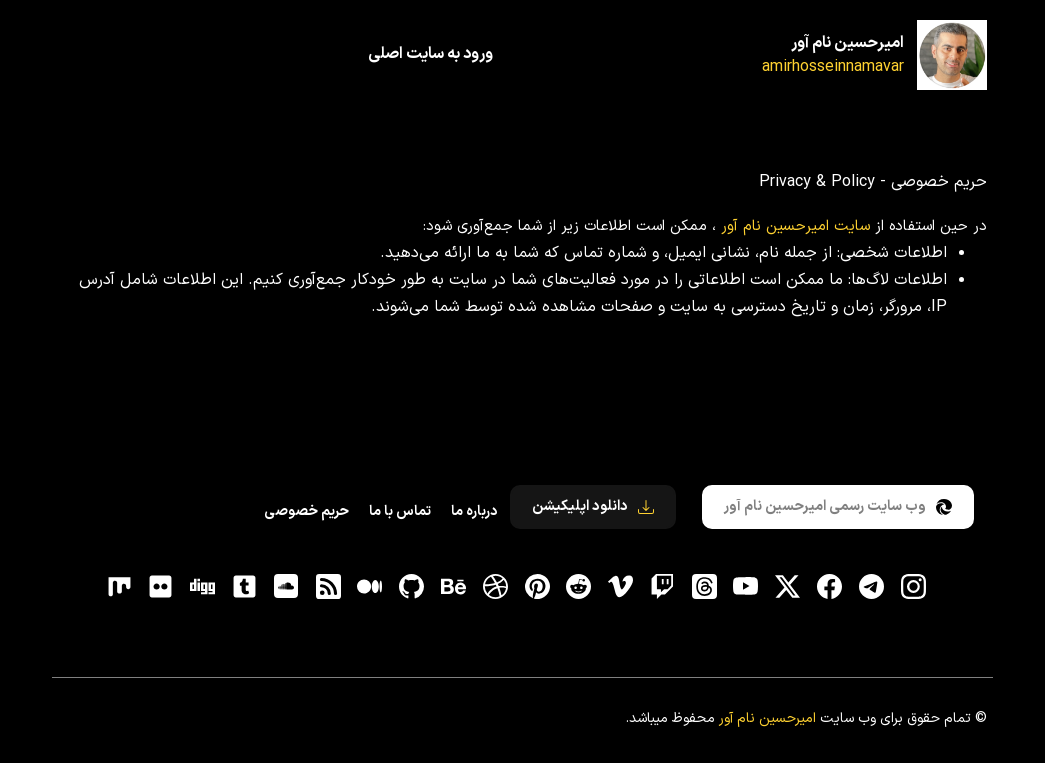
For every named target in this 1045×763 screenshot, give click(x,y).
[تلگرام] (871, 587)
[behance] (453, 587)
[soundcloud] (286, 587)
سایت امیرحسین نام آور (795, 226)
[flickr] (161, 587)
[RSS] (328, 587)
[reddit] (579, 587)
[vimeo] (621, 587)
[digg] (203, 587)
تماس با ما (400, 511)
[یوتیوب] (746, 587)
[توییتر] (788, 587)
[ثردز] (704, 587)
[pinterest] (537, 587)
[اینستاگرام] (913, 587)
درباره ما (474, 511)
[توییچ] (662, 587)
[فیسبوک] (830, 587)
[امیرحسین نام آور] (952, 55)
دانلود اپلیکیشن (593, 506)
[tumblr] (244, 587)
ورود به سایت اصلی (430, 54)
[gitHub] (412, 587)
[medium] (370, 587)
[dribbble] (495, 587)
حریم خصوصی (306, 511)
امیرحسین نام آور (847, 43)
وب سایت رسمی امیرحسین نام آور (838, 506)
